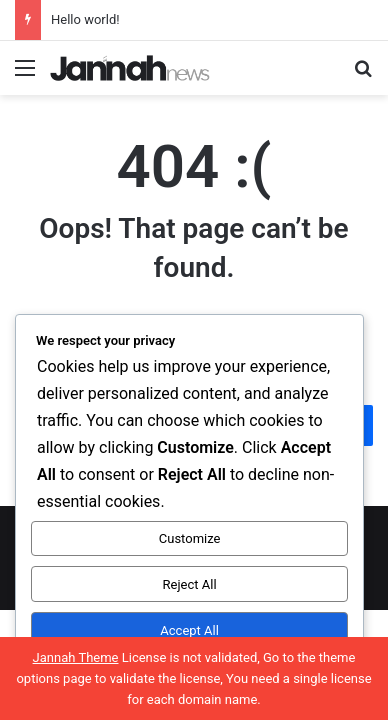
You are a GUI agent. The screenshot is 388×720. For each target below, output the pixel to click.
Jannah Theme (76, 657)
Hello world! (85, 19)
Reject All (190, 584)
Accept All (189, 630)
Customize (190, 538)
